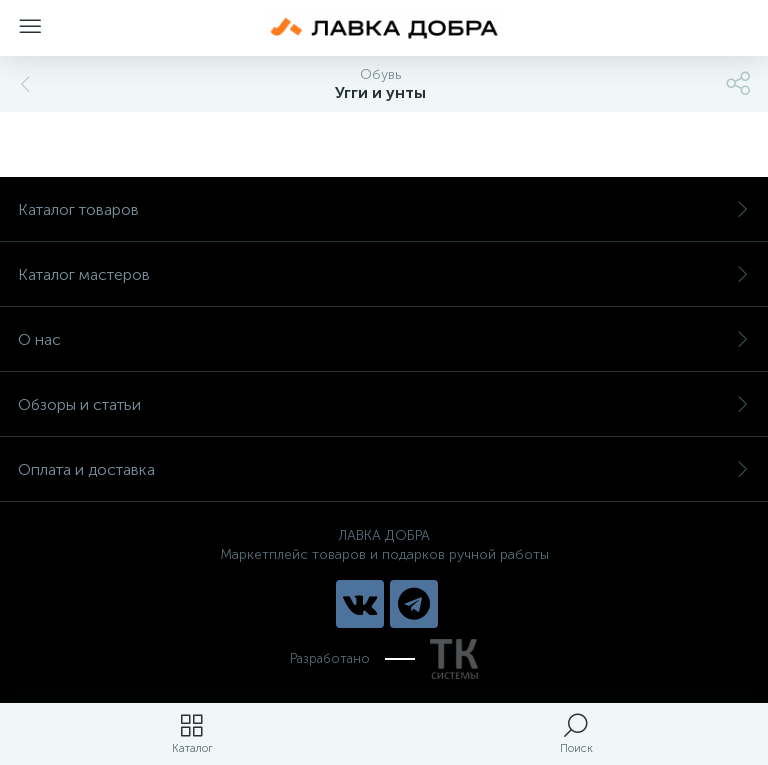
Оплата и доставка (384, 469)
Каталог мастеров (384, 274)
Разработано (384, 659)
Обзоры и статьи (384, 404)
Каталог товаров (384, 209)
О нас (384, 339)
